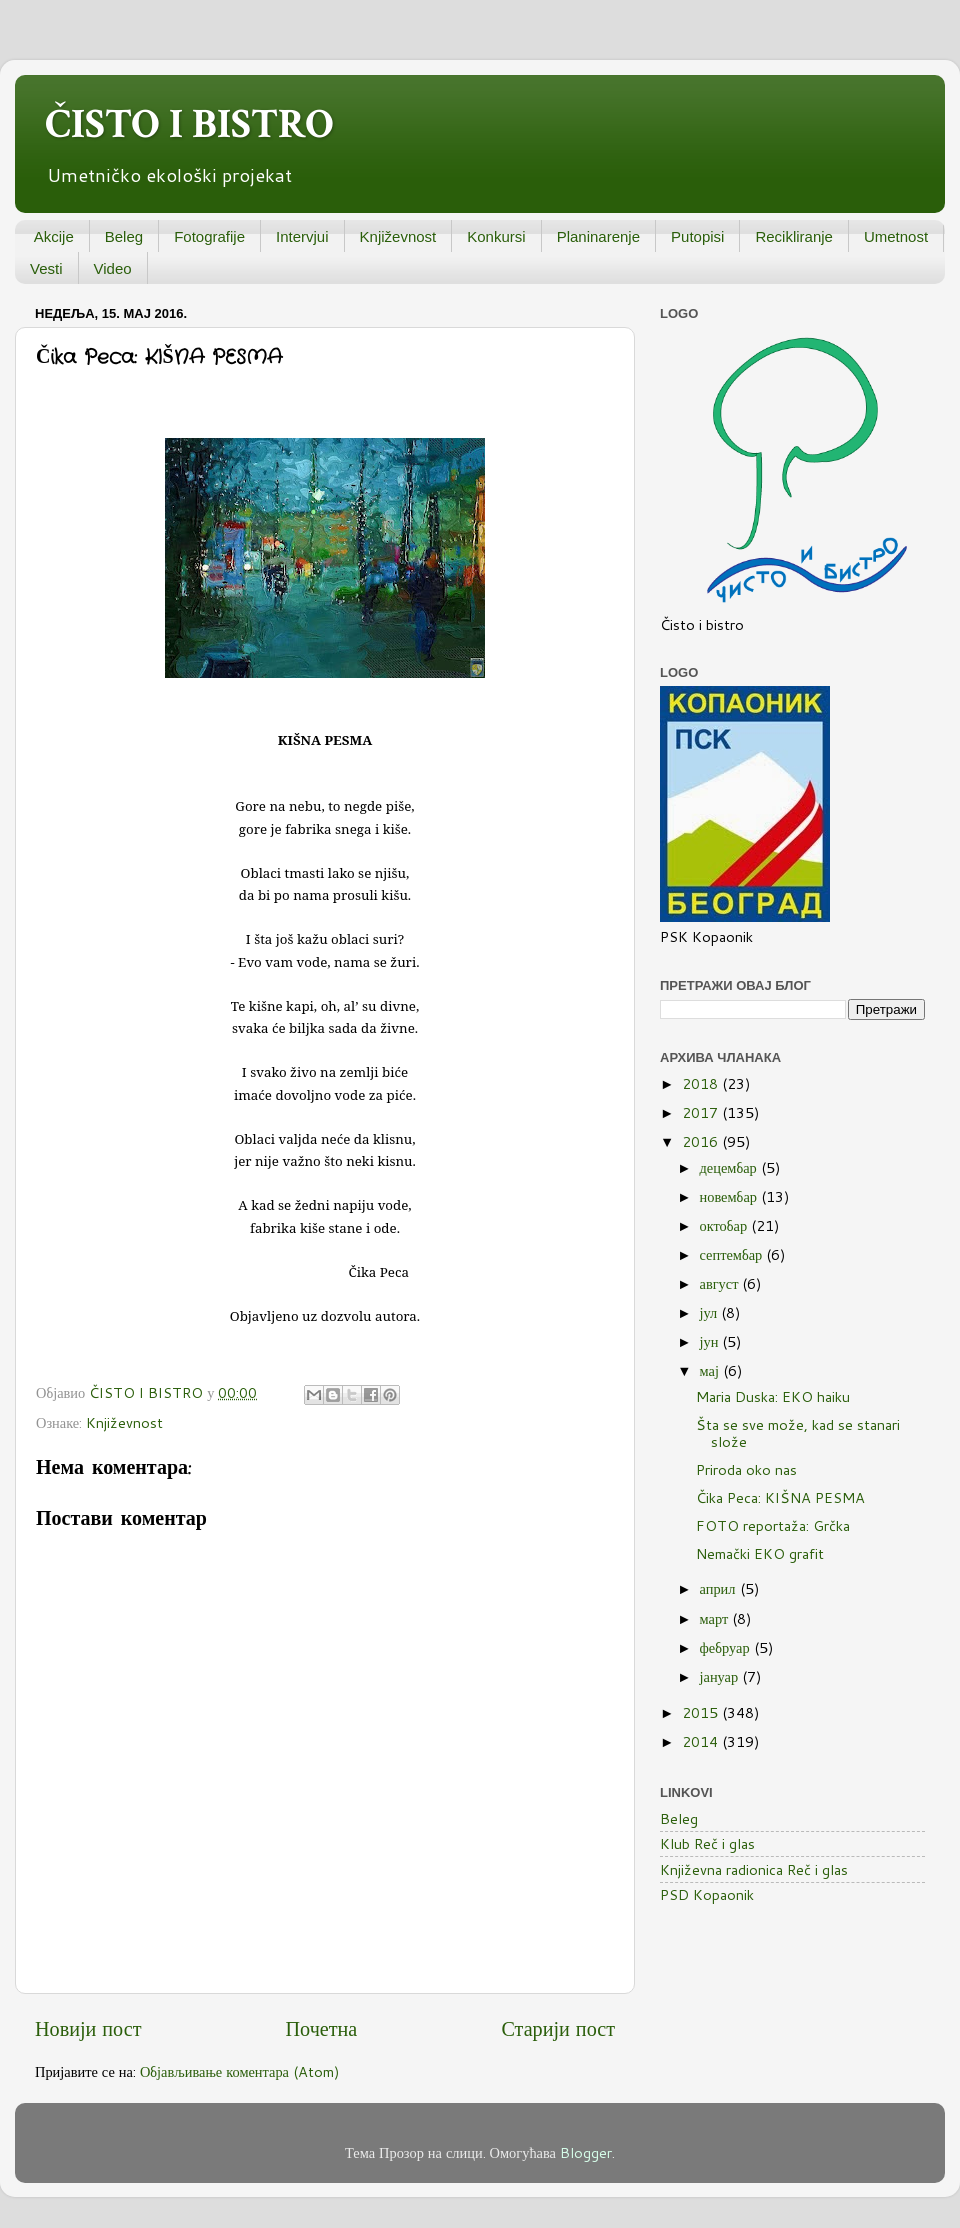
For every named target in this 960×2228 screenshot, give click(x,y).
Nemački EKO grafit (760, 1553)
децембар (730, 1167)
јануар (721, 1676)
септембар (733, 1254)
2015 (702, 1712)
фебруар (727, 1647)
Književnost (398, 236)
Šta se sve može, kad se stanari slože (798, 1433)
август (721, 1283)
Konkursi (496, 236)
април (720, 1588)
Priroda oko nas (746, 1469)
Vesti (46, 268)
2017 (702, 1112)
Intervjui (302, 236)
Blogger (586, 2152)
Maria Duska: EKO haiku (773, 1396)
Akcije (54, 236)
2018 (702, 1083)
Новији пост (88, 2028)
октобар (726, 1225)
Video (113, 268)
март (716, 1618)
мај (711, 1370)
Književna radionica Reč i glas (754, 1869)
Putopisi (697, 236)
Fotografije (209, 236)
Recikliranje (794, 236)
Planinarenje (598, 236)
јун (711, 1341)
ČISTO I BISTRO (189, 124)
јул (711, 1312)
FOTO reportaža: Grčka (773, 1525)
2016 (702, 1141)
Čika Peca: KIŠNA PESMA (780, 1497)
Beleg (124, 236)
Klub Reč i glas (707, 1843)
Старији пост (558, 2028)
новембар (730, 1196)
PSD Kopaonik (707, 1894)
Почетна (322, 2028)
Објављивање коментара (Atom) (240, 2071)
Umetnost (896, 236)
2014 (702, 1741)
